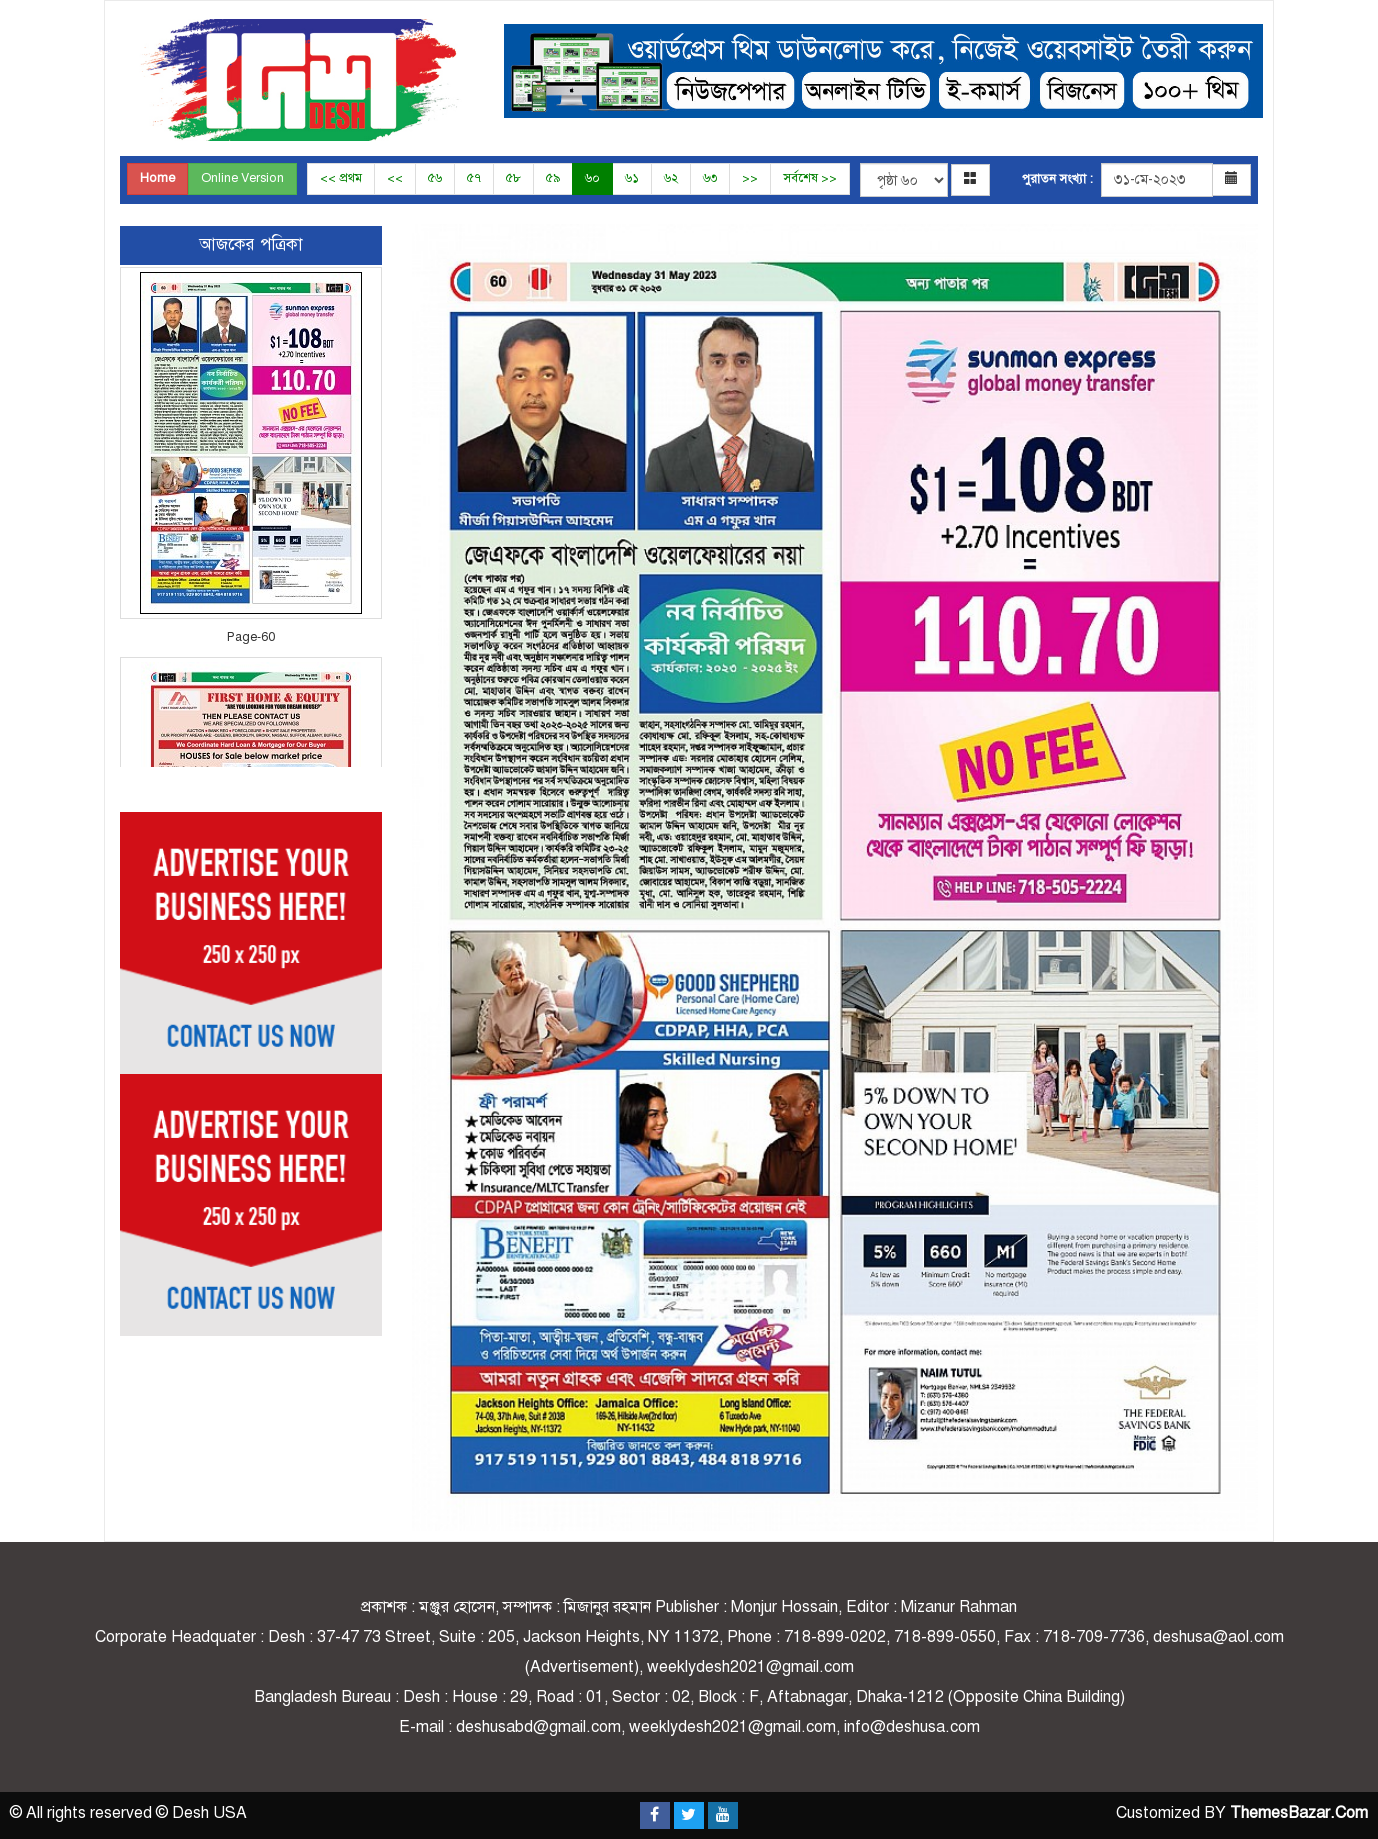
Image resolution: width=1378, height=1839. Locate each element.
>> (750, 178)
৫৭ (474, 178)
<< (395, 178)
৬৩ (710, 178)
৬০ (592, 178)
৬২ (671, 178)
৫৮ (513, 178)
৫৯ (553, 178)
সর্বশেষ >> (810, 178)
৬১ (632, 178)
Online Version (242, 178)
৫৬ (435, 178)
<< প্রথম (341, 178)
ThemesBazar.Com (1299, 1813)
